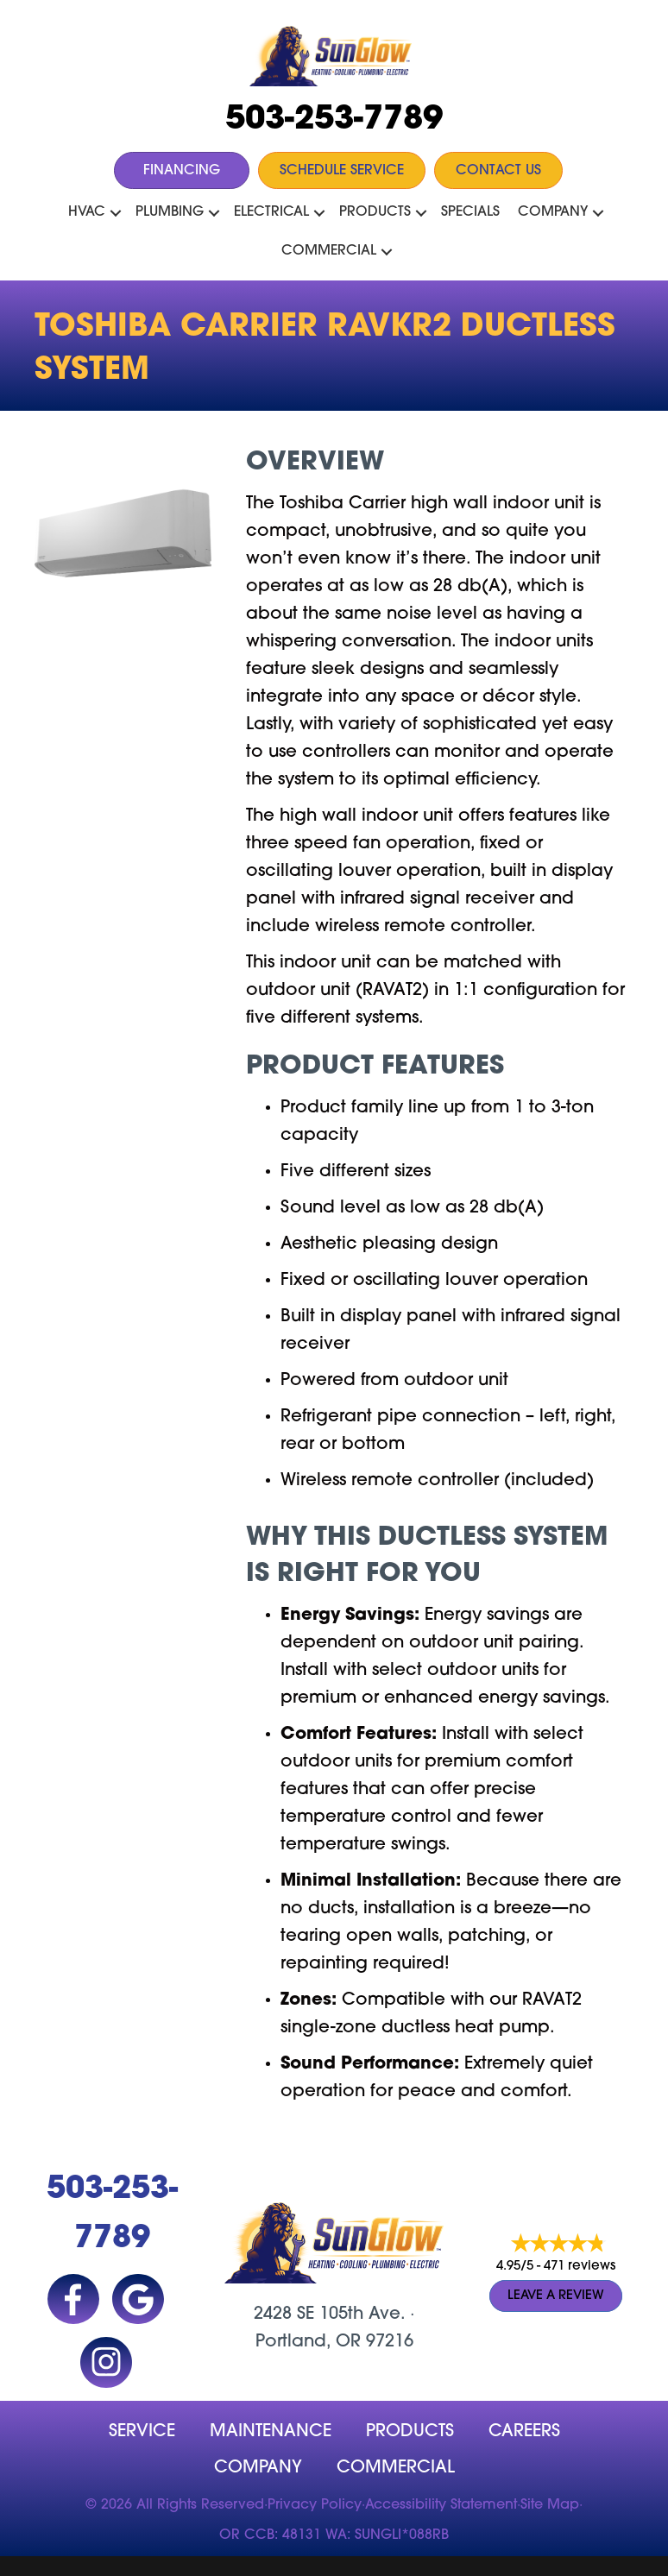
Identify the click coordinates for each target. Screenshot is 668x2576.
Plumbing (169, 212)
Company (553, 212)
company (258, 2468)
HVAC (86, 212)
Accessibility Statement (441, 2505)
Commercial (328, 251)
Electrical (271, 212)
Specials (470, 212)
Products (375, 212)
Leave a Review (555, 2295)
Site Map (549, 2505)
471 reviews (579, 2266)
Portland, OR (308, 2342)
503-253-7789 (334, 120)
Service (142, 2432)
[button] (115, 213)
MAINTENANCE (270, 2432)
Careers (524, 2432)
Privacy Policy (315, 2505)
